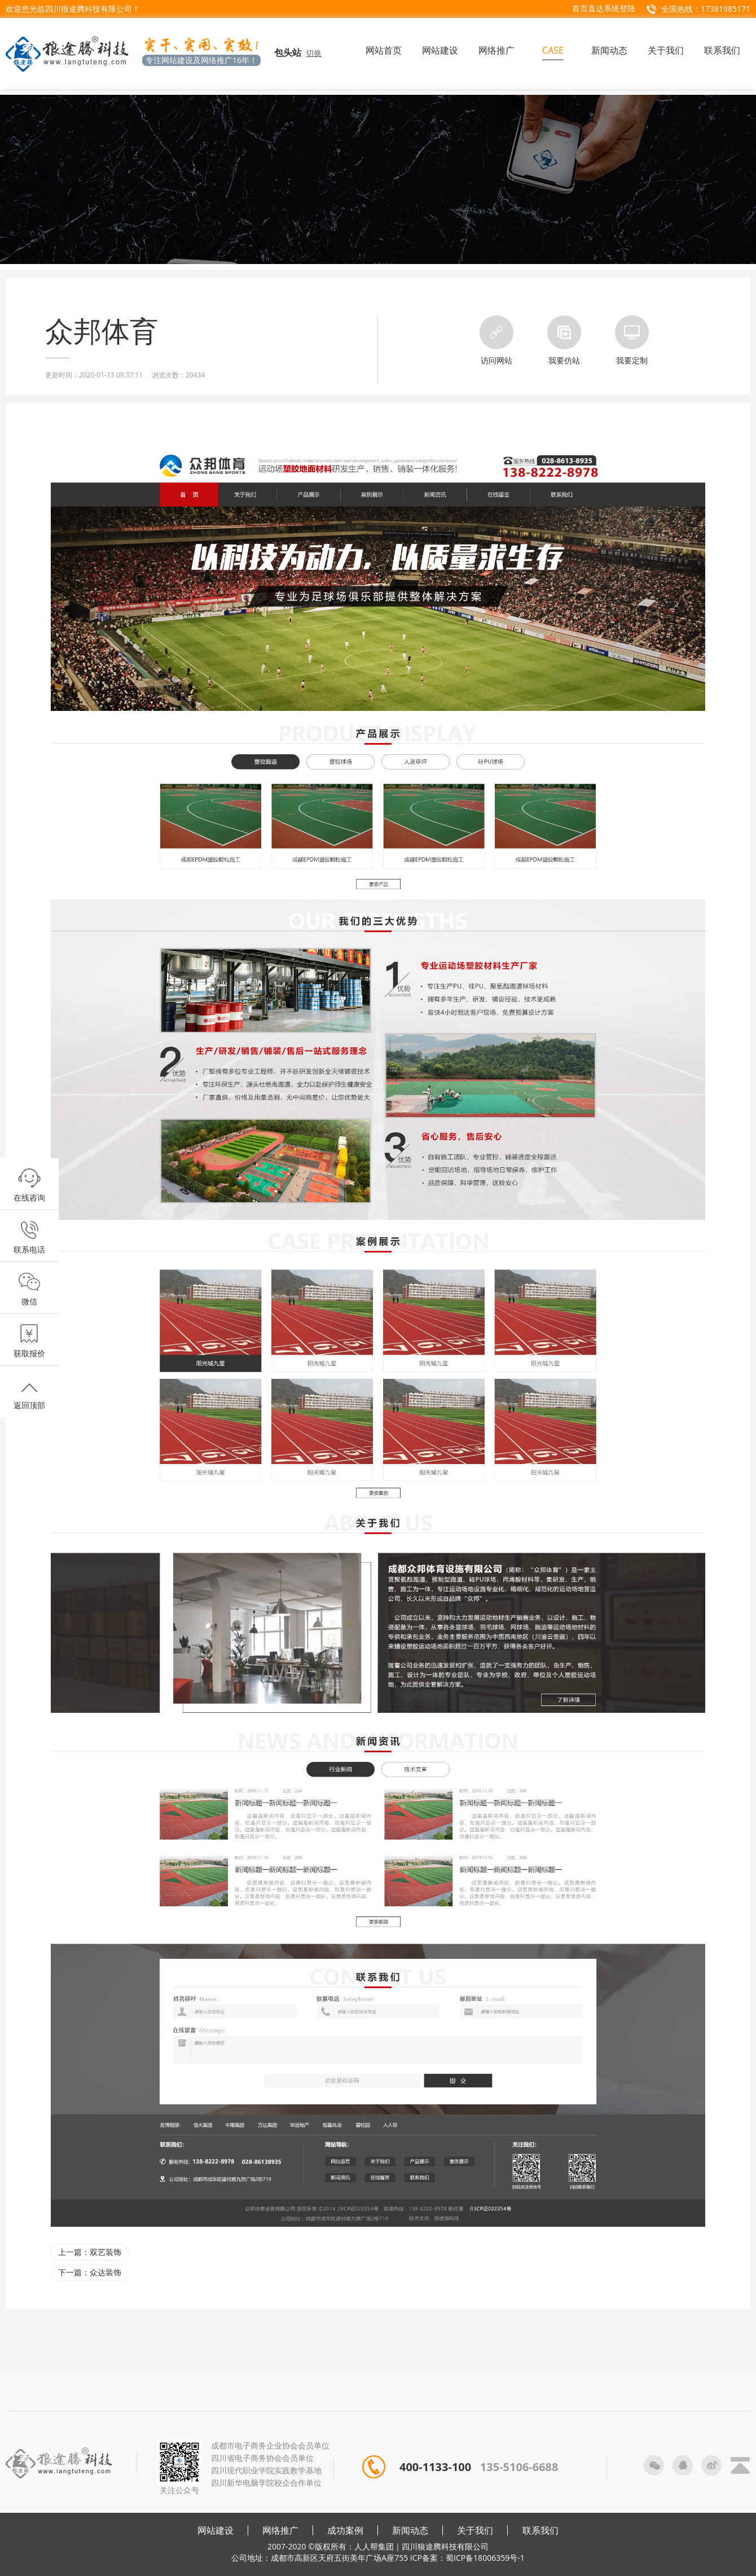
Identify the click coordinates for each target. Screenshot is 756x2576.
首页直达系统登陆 (603, 8)
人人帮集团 (374, 2546)
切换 (314, 52)
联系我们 (540, 2530)
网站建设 (215, 2530)
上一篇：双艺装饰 (89, 2252)
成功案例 (345, 2530)
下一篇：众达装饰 (89, 2272)
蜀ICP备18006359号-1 (485, 2557)
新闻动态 (410, 2530)
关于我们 (475, 2530)
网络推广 (280, 2530)
